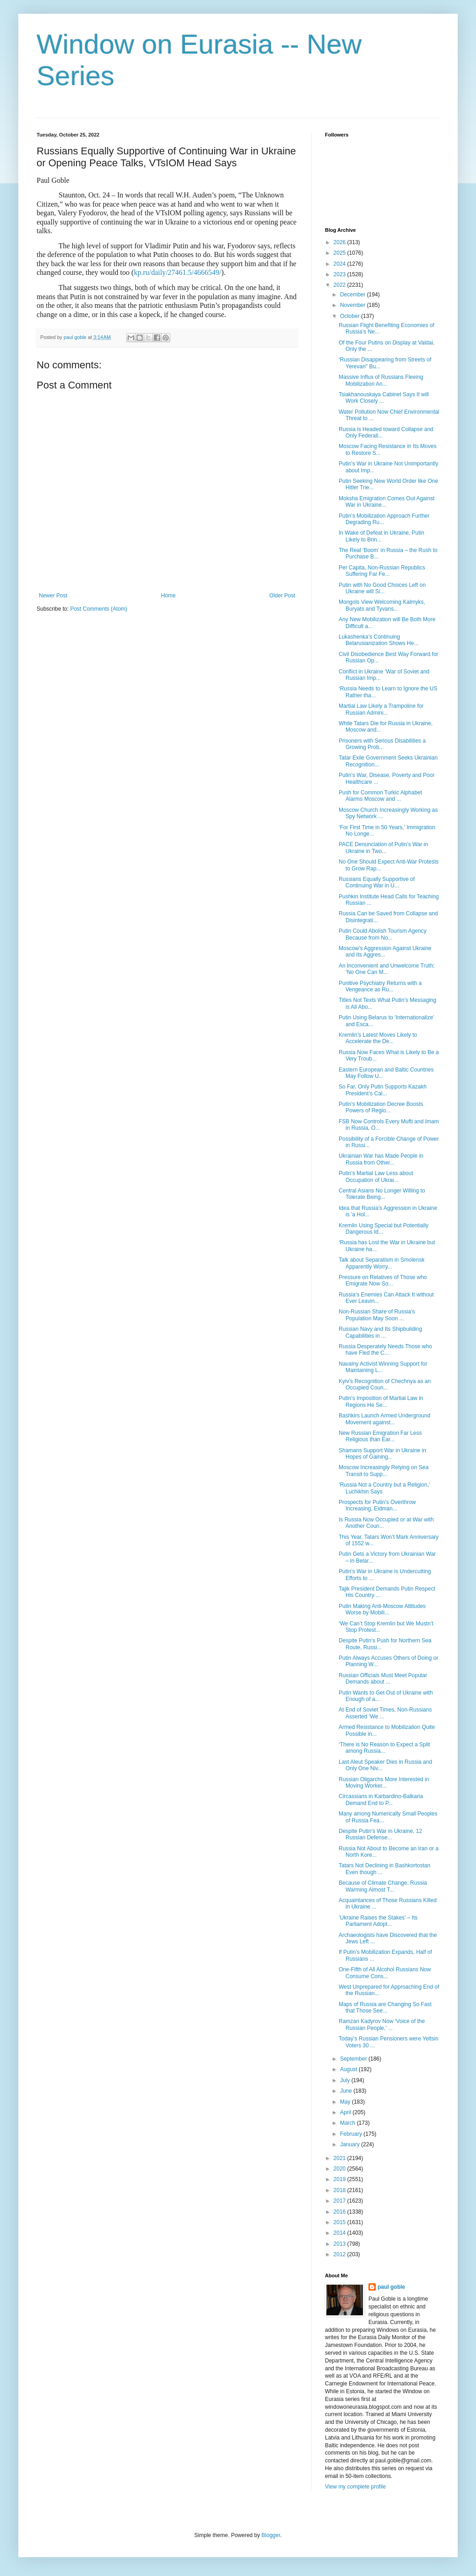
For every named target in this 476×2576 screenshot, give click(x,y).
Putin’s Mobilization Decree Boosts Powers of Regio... (381, 1107)
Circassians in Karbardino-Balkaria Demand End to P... (381, 1799)
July (346, 2080)
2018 (340, 2190)
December (353, 294)
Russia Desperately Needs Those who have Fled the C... (385, 1349)
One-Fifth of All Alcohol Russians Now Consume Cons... (385, 1972)
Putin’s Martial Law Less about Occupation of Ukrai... (376, 1176)
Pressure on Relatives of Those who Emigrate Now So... (383, 1280)
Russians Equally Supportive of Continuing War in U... (377, 882)
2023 (340, 274)
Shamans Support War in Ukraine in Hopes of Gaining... (382, 1453)
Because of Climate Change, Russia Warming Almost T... (383, 1886)
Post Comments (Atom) (98, 609)
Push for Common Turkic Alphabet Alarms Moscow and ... (380, 795)
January (350, 2144)
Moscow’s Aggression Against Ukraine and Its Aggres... (385, 951)
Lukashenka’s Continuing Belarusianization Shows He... (378, 640)
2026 (340, 242)
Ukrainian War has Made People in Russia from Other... (381, 1159)
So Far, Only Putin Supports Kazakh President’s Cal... (383, 1089)
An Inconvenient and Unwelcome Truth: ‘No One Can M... (386, 969)
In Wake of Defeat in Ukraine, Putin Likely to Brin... (381, 536)
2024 (340, 264)
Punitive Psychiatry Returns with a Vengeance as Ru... (380, 986)
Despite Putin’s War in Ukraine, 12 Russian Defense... (380, 1834)
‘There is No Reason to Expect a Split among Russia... (384, 1747)
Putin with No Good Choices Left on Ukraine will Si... (382, 588)
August (349, 2069)
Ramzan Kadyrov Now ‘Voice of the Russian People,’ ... (382, 2024)
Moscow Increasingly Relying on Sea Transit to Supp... (383, 1470)
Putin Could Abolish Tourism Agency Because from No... (383, 934)
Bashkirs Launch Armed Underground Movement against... (384, 1418)
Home (168, 595)
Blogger (270, 2535)
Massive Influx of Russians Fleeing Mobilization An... (381, 380)
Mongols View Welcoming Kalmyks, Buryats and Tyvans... (382, 605)
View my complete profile (355, 2486)
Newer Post (53, 595)
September (354, 2059)
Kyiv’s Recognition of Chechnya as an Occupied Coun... (385, 1384)
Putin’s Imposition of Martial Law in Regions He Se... (381, 1401)
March (348, 2123)
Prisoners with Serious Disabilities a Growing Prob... (382, 744)
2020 (340, 2169)
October (350, 316)
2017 (340, 2201)
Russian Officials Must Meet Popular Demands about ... (383, 1678)
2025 (340, 253)
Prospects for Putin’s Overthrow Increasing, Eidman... (377, 1505)
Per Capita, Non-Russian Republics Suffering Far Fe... (382, 570)
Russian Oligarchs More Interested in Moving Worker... (384, 1782)
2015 (340, 2222)
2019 (340, 2179)
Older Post (282, 595)
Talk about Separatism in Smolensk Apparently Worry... (381, 1263)
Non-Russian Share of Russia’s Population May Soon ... (377, 1314)
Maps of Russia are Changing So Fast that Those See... (385, 2007)
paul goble (391, 2287)
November (353, 305)
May (346, 2102)
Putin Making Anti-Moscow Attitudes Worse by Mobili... (382, 1609)
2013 (340, 2244)
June (346, 2091)
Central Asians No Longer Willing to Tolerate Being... (382, 1193)
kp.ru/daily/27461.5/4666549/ (177, 272)
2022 (340, 285)
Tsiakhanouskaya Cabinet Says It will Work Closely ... (384, 397)
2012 (340, 2254)
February (351, 2134)
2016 (340, 2212)
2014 (340, 2233)
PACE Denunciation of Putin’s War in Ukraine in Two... (383, 847)
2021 (340, 2158)
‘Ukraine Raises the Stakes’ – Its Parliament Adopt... (378, 1920)
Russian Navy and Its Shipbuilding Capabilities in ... (380, 1332)
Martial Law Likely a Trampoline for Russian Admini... (381, 709)
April (346, 2112)
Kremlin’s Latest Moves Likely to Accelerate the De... (378, 1038)
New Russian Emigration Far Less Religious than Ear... (380, 1436)
